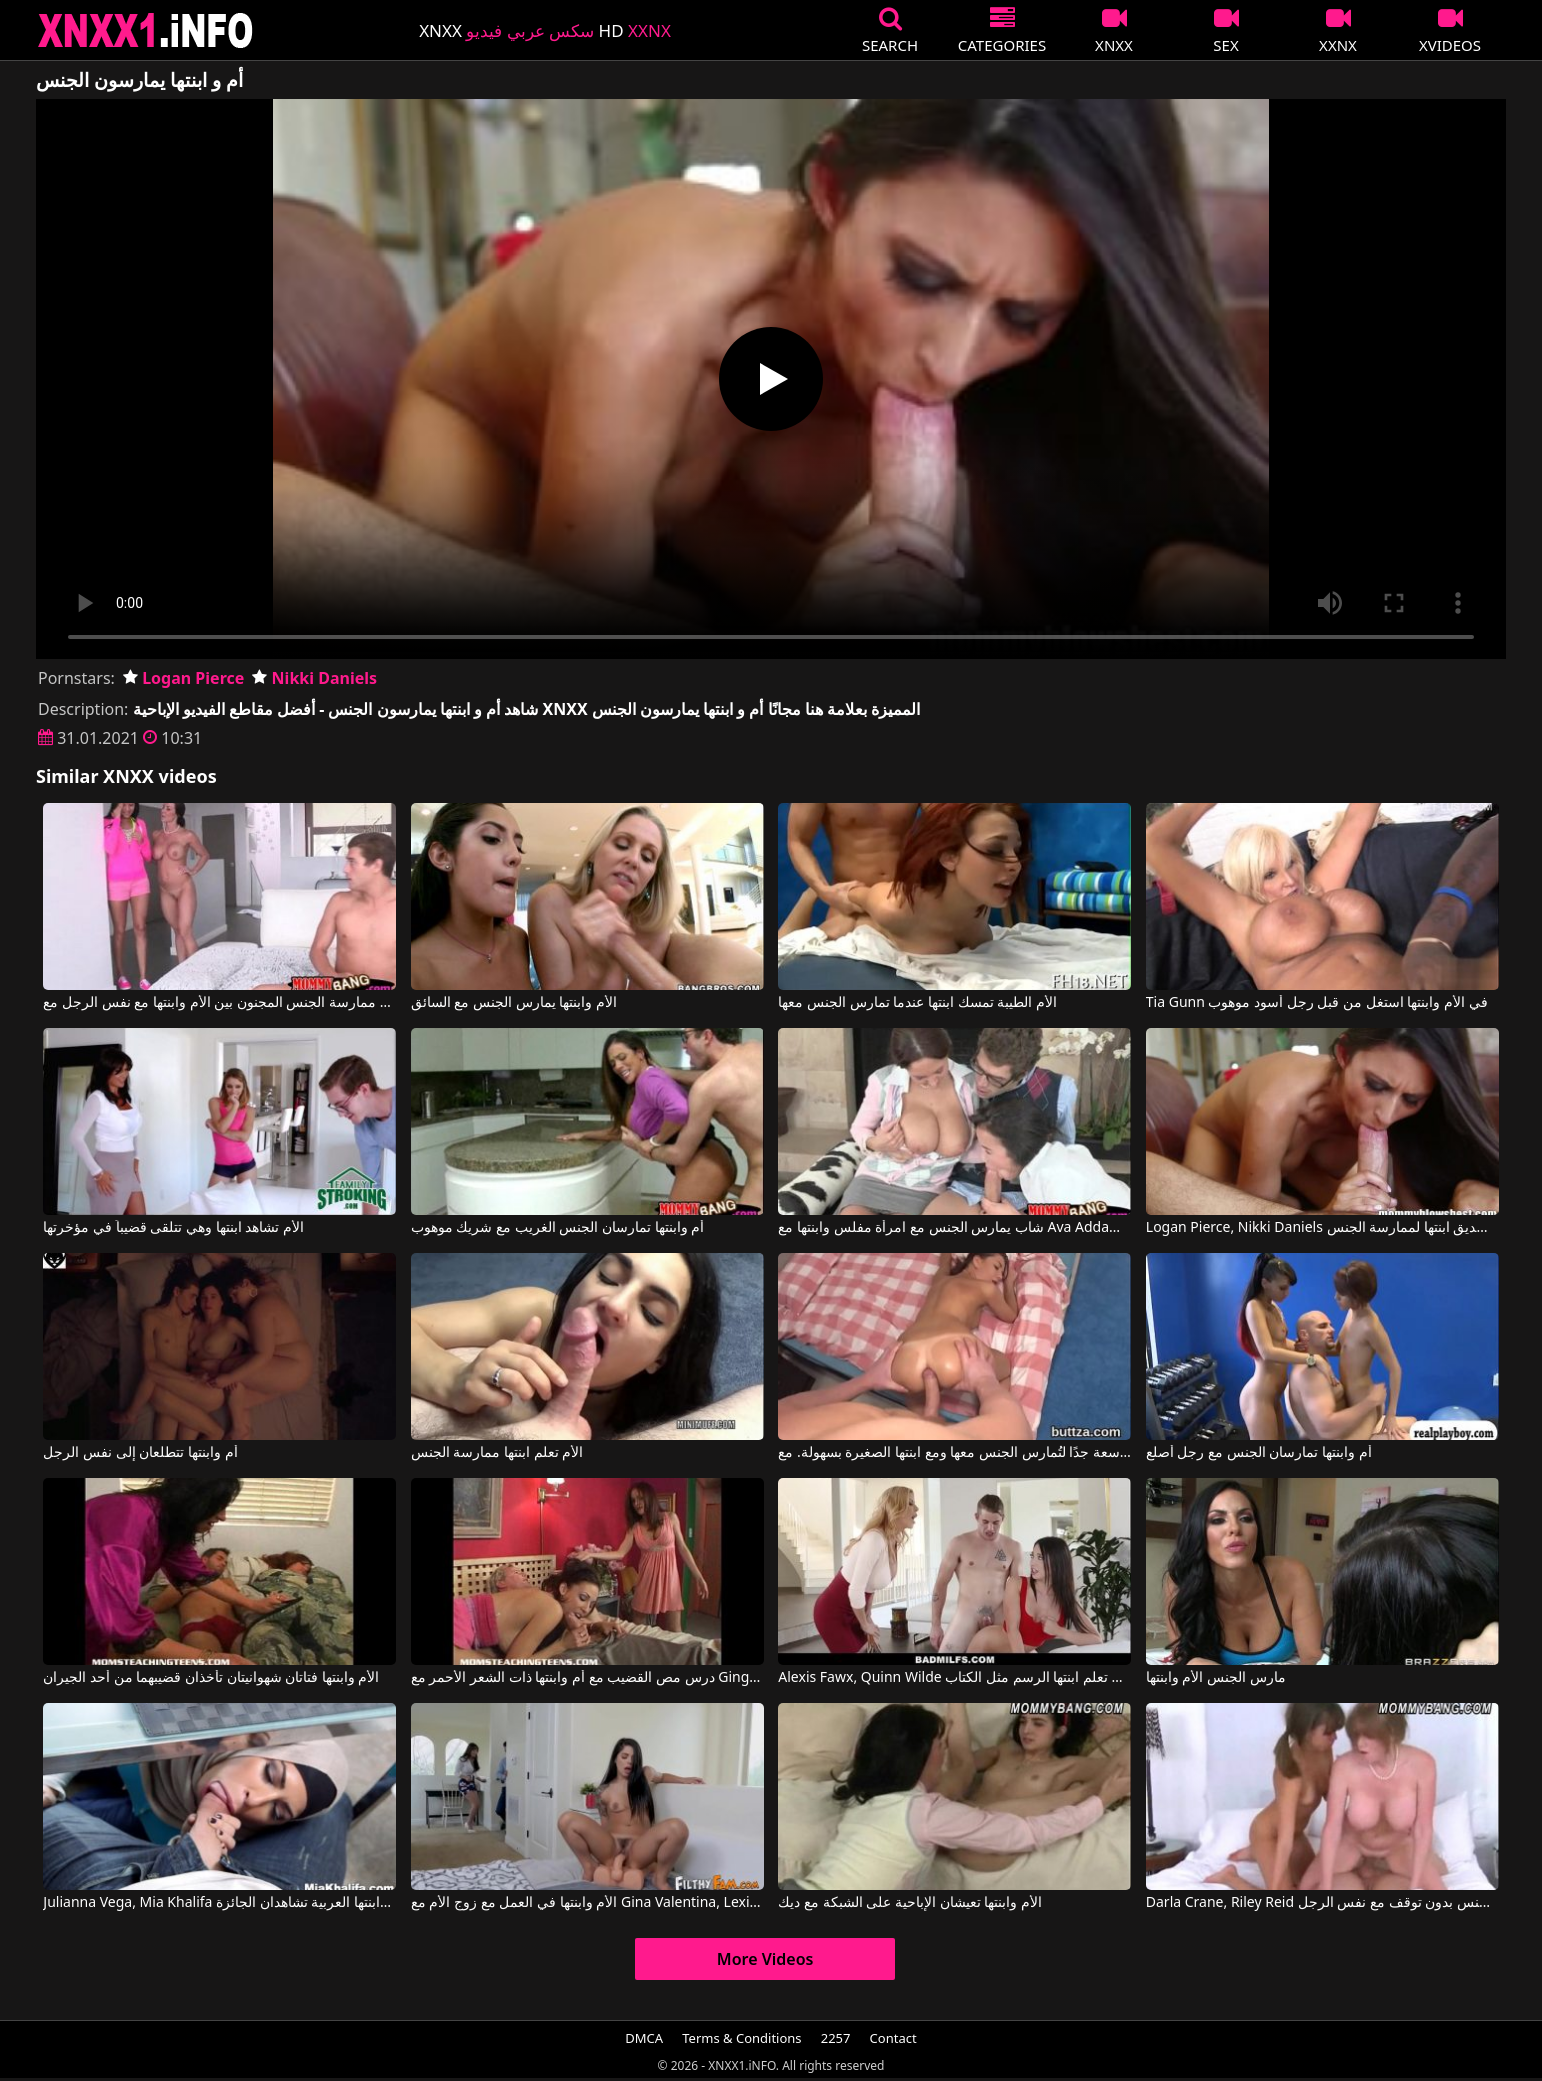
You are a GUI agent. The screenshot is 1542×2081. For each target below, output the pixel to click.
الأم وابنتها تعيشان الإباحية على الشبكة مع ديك (909, 1903)
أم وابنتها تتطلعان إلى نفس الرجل (140, 1453)
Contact (893, 2038)
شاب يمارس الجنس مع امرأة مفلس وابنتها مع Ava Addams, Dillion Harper (954, 1228)
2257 (836, 2038)
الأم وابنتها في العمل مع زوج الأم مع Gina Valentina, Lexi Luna (587, 1903)
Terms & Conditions (741, 2038)
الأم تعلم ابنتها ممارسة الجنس (497, 1453)
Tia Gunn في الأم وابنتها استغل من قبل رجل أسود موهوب (1317, 1003)
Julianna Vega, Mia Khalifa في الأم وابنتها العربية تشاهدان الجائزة (219, 1903)
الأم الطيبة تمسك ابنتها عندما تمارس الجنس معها (917, 1003)
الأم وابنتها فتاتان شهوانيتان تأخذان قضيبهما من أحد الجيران (211, 1678)
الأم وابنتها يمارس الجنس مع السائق (514, 1003)
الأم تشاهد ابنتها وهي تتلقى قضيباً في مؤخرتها (173, 1228)
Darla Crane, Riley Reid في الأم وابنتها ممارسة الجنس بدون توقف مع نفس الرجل (1322, 1903)
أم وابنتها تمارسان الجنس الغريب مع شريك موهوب (557, 1228)
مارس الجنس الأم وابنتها (1216, 1678)
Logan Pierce (183, 678)
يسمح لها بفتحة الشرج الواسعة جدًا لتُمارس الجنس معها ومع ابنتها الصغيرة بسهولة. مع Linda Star (954, 1453)
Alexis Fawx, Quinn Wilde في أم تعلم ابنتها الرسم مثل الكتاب (954, 1678)
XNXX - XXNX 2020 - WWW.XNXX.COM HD (146, 30)
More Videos (765, 1959)
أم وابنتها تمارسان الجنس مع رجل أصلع (1259, 1453)
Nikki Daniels (314, 678)
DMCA (644, 2038)
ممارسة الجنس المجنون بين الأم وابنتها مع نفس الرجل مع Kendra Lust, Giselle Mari (219, 1003)
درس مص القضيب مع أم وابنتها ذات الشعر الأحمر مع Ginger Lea (587, 1678)
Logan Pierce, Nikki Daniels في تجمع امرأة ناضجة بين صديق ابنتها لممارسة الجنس (1322, 1228)
